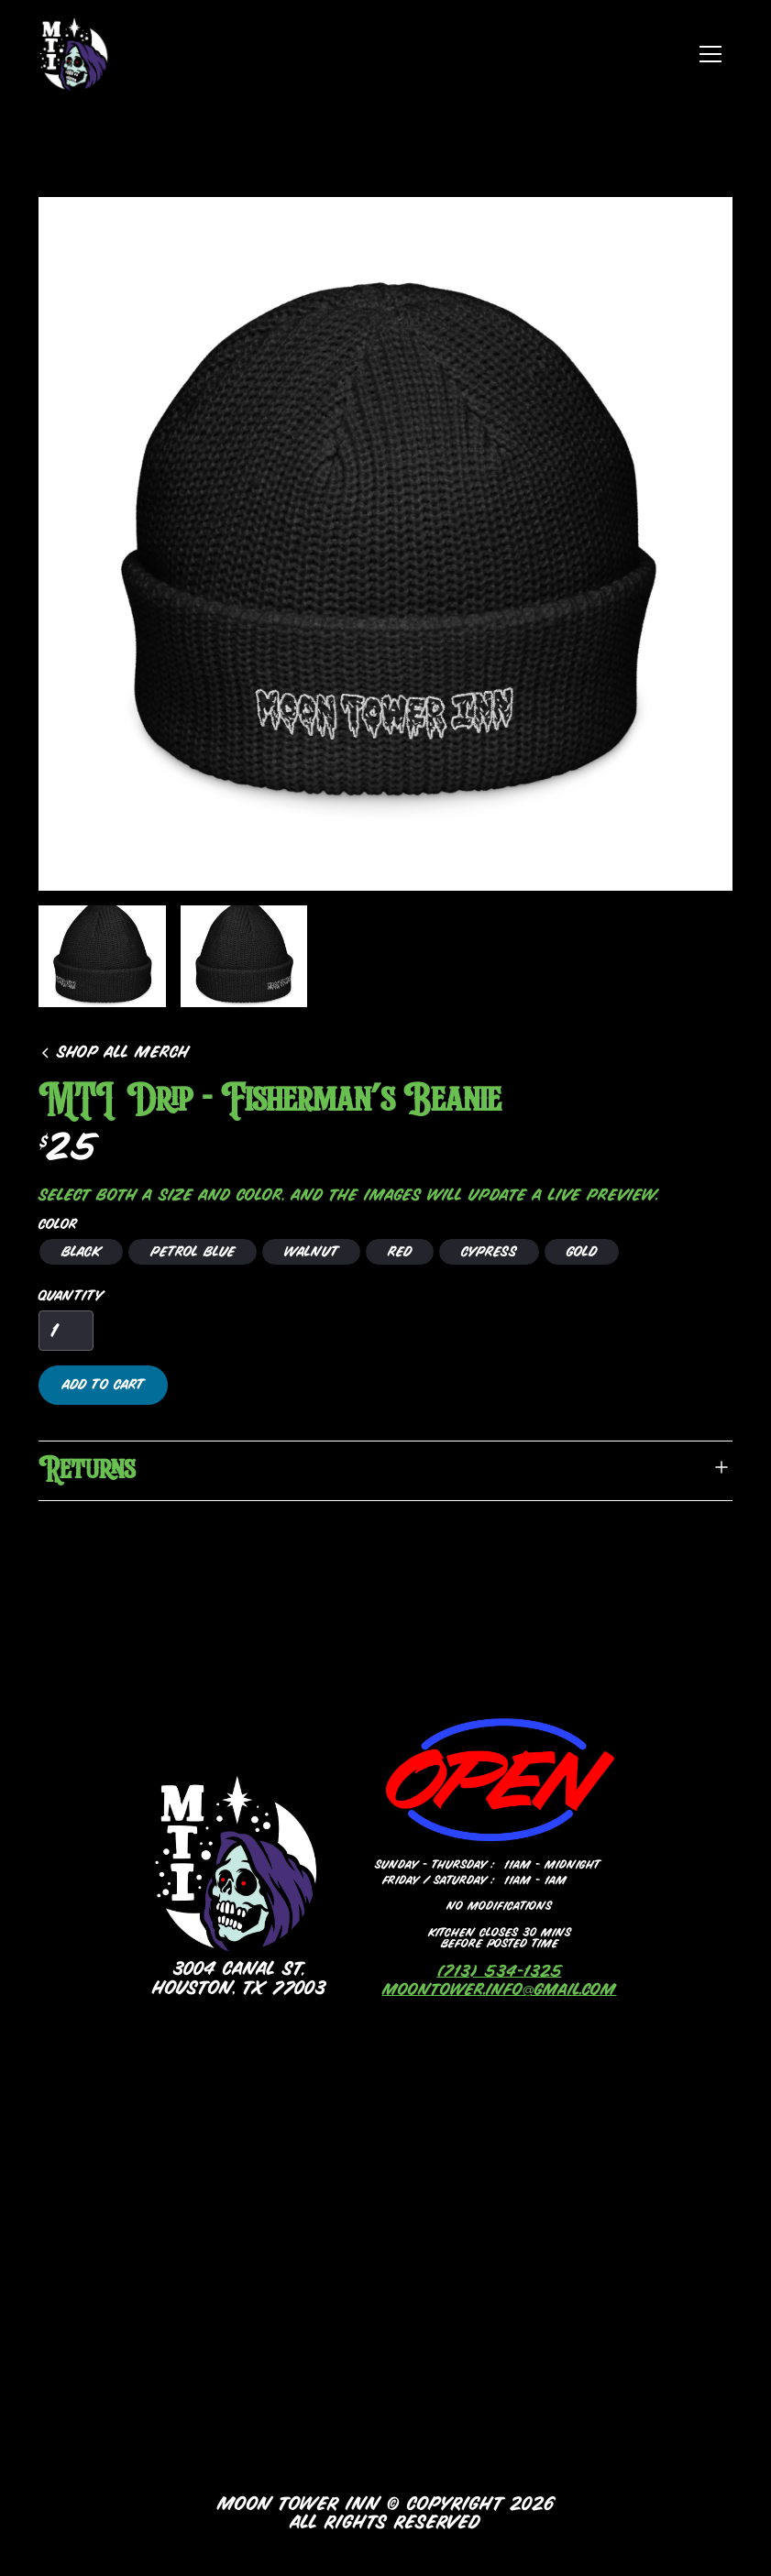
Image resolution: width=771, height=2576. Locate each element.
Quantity (71, 1295)
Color (58, 1224)
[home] (75, 54)
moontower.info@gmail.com (499, 1990)
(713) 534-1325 (499, 1972)
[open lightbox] (385, 544)
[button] (710, 54)
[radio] (81, 1252)
